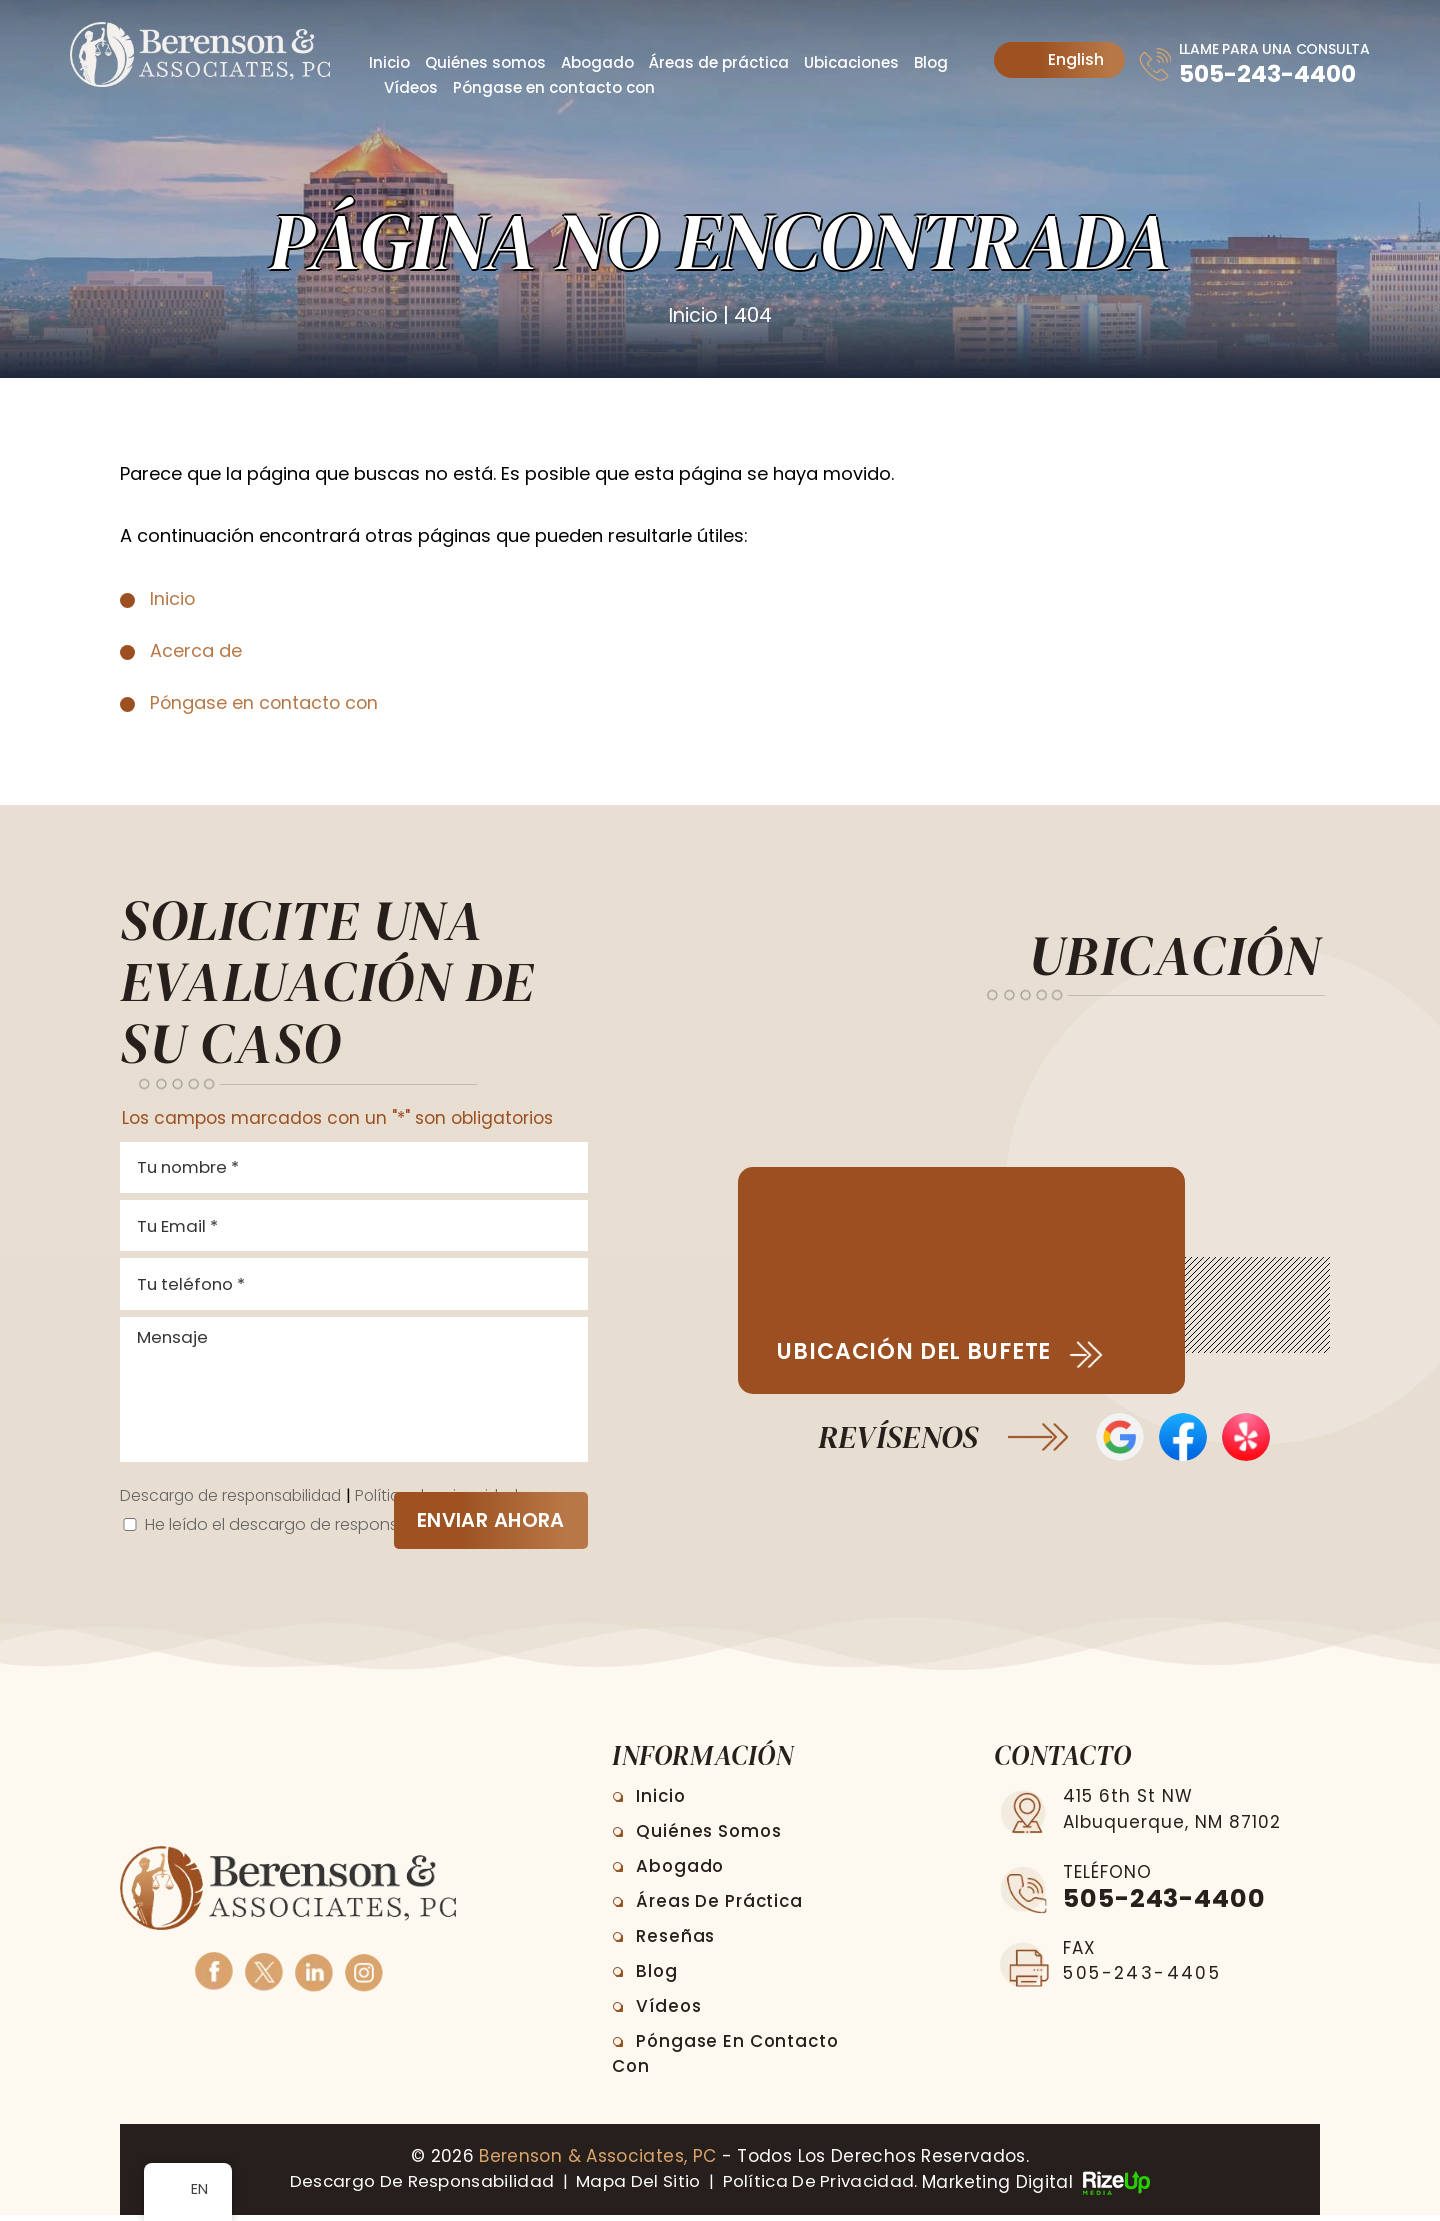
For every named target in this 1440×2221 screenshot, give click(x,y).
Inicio (389, 62)
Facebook (213, 1976)
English (1060, 59)
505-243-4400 (1268, 73)
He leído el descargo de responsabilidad (309, 1531)
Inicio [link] (173, 597)
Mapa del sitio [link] (637, 2188)
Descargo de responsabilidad (236, 1503)
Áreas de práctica (719, 62)
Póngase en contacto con (554, 87)
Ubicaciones (851, 62)
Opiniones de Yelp (1247, 1438)
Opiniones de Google (1119, 1438)
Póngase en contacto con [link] (266, 702)
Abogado (597, 62)
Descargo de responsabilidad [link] (416, 2188)
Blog (931, 62)
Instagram (363, 1976)
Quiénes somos (485, 62)
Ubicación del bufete (920, 1352)
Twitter (263, 1976)
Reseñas (677, 1943)
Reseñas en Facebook (1183, 1438)
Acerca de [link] (196, 649)
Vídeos (411, 87)
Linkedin (313, 1976)
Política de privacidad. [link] (824, 2188)
